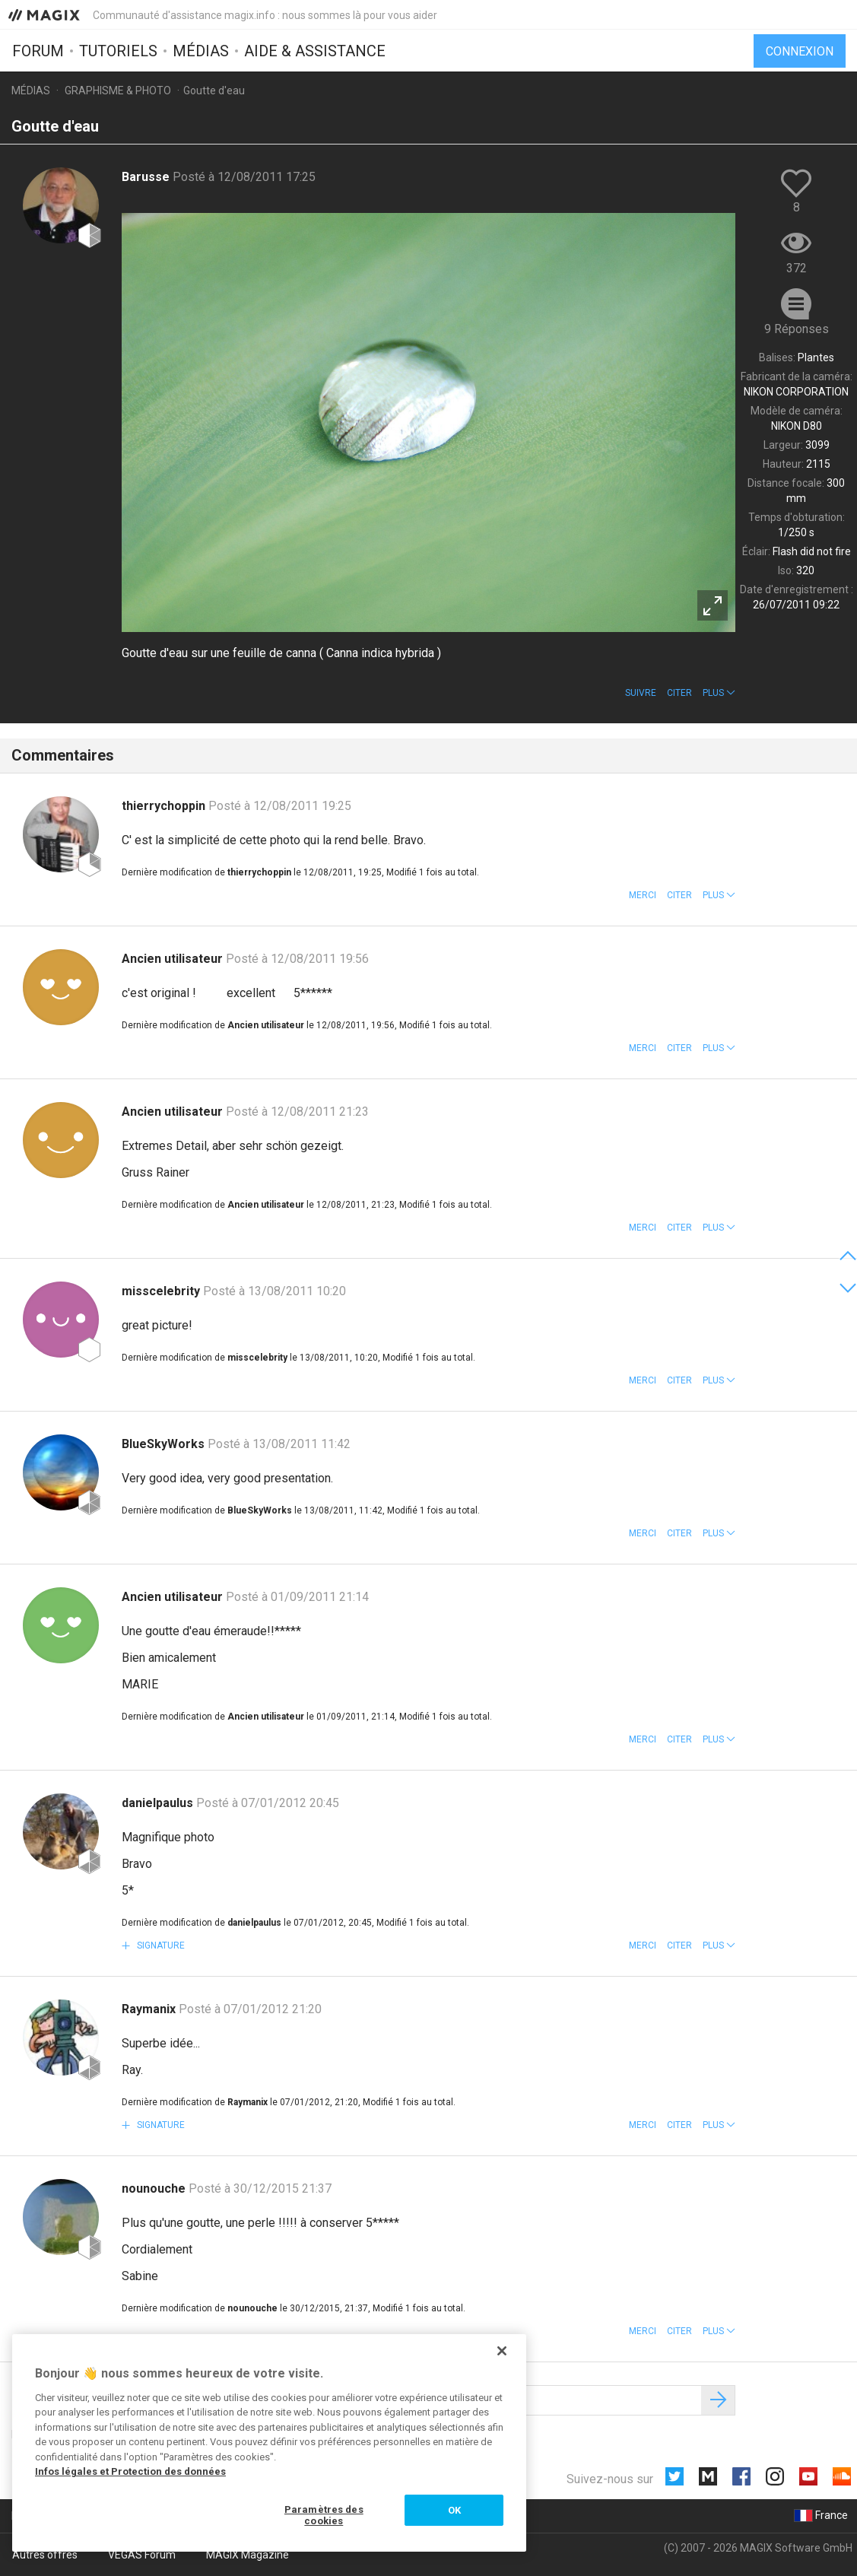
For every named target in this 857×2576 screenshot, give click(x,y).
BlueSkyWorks (165, 1444)
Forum (38, 51)
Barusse (147, 177)
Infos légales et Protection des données (130, 2471)
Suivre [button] (640, 693)
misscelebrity (162, 1291)
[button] (719, 693)
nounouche (155, 2188)
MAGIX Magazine (247, 2555)
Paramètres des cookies (323, 2515)
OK (454, 2510)
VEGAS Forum (142, 2555)
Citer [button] (679, 693)
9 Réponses (796, 329)
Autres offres (45, 2555)
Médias (201, 51)
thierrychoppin (165, 806)
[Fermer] (502, 2351)
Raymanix (150, 2009)
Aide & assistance (315, 51)
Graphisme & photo (118, 90)
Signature (160, 1945)
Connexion (799, 51)
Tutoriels (118, 51)
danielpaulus (159, 1803)
